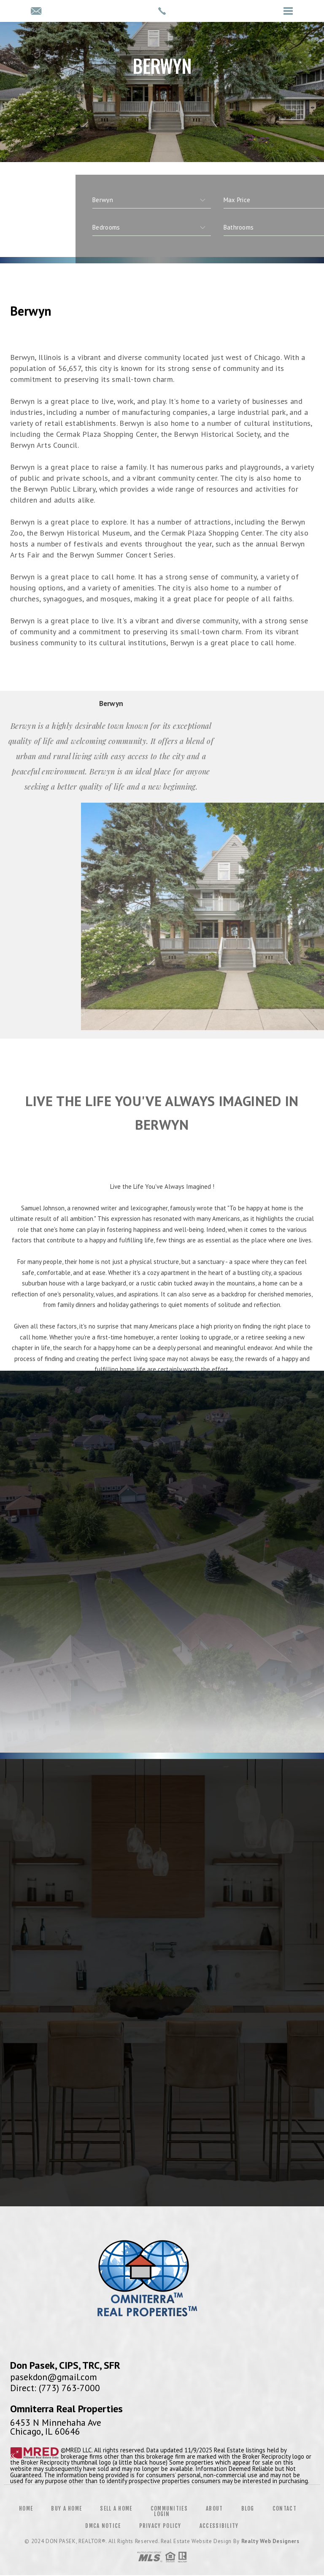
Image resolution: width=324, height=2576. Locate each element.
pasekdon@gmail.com (53, 2377)
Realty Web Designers (270, 2541)
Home (26, 2508)
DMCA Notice (103, 2525)
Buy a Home (66, 2508)
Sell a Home (116, 2508)
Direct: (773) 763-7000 (55, 2388)
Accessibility (219, 2525)
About (214, 2508)
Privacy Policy (160, 2525)
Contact (285, 2508)
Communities (169, 2508)
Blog (247, 2508)
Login (162, 2514)
